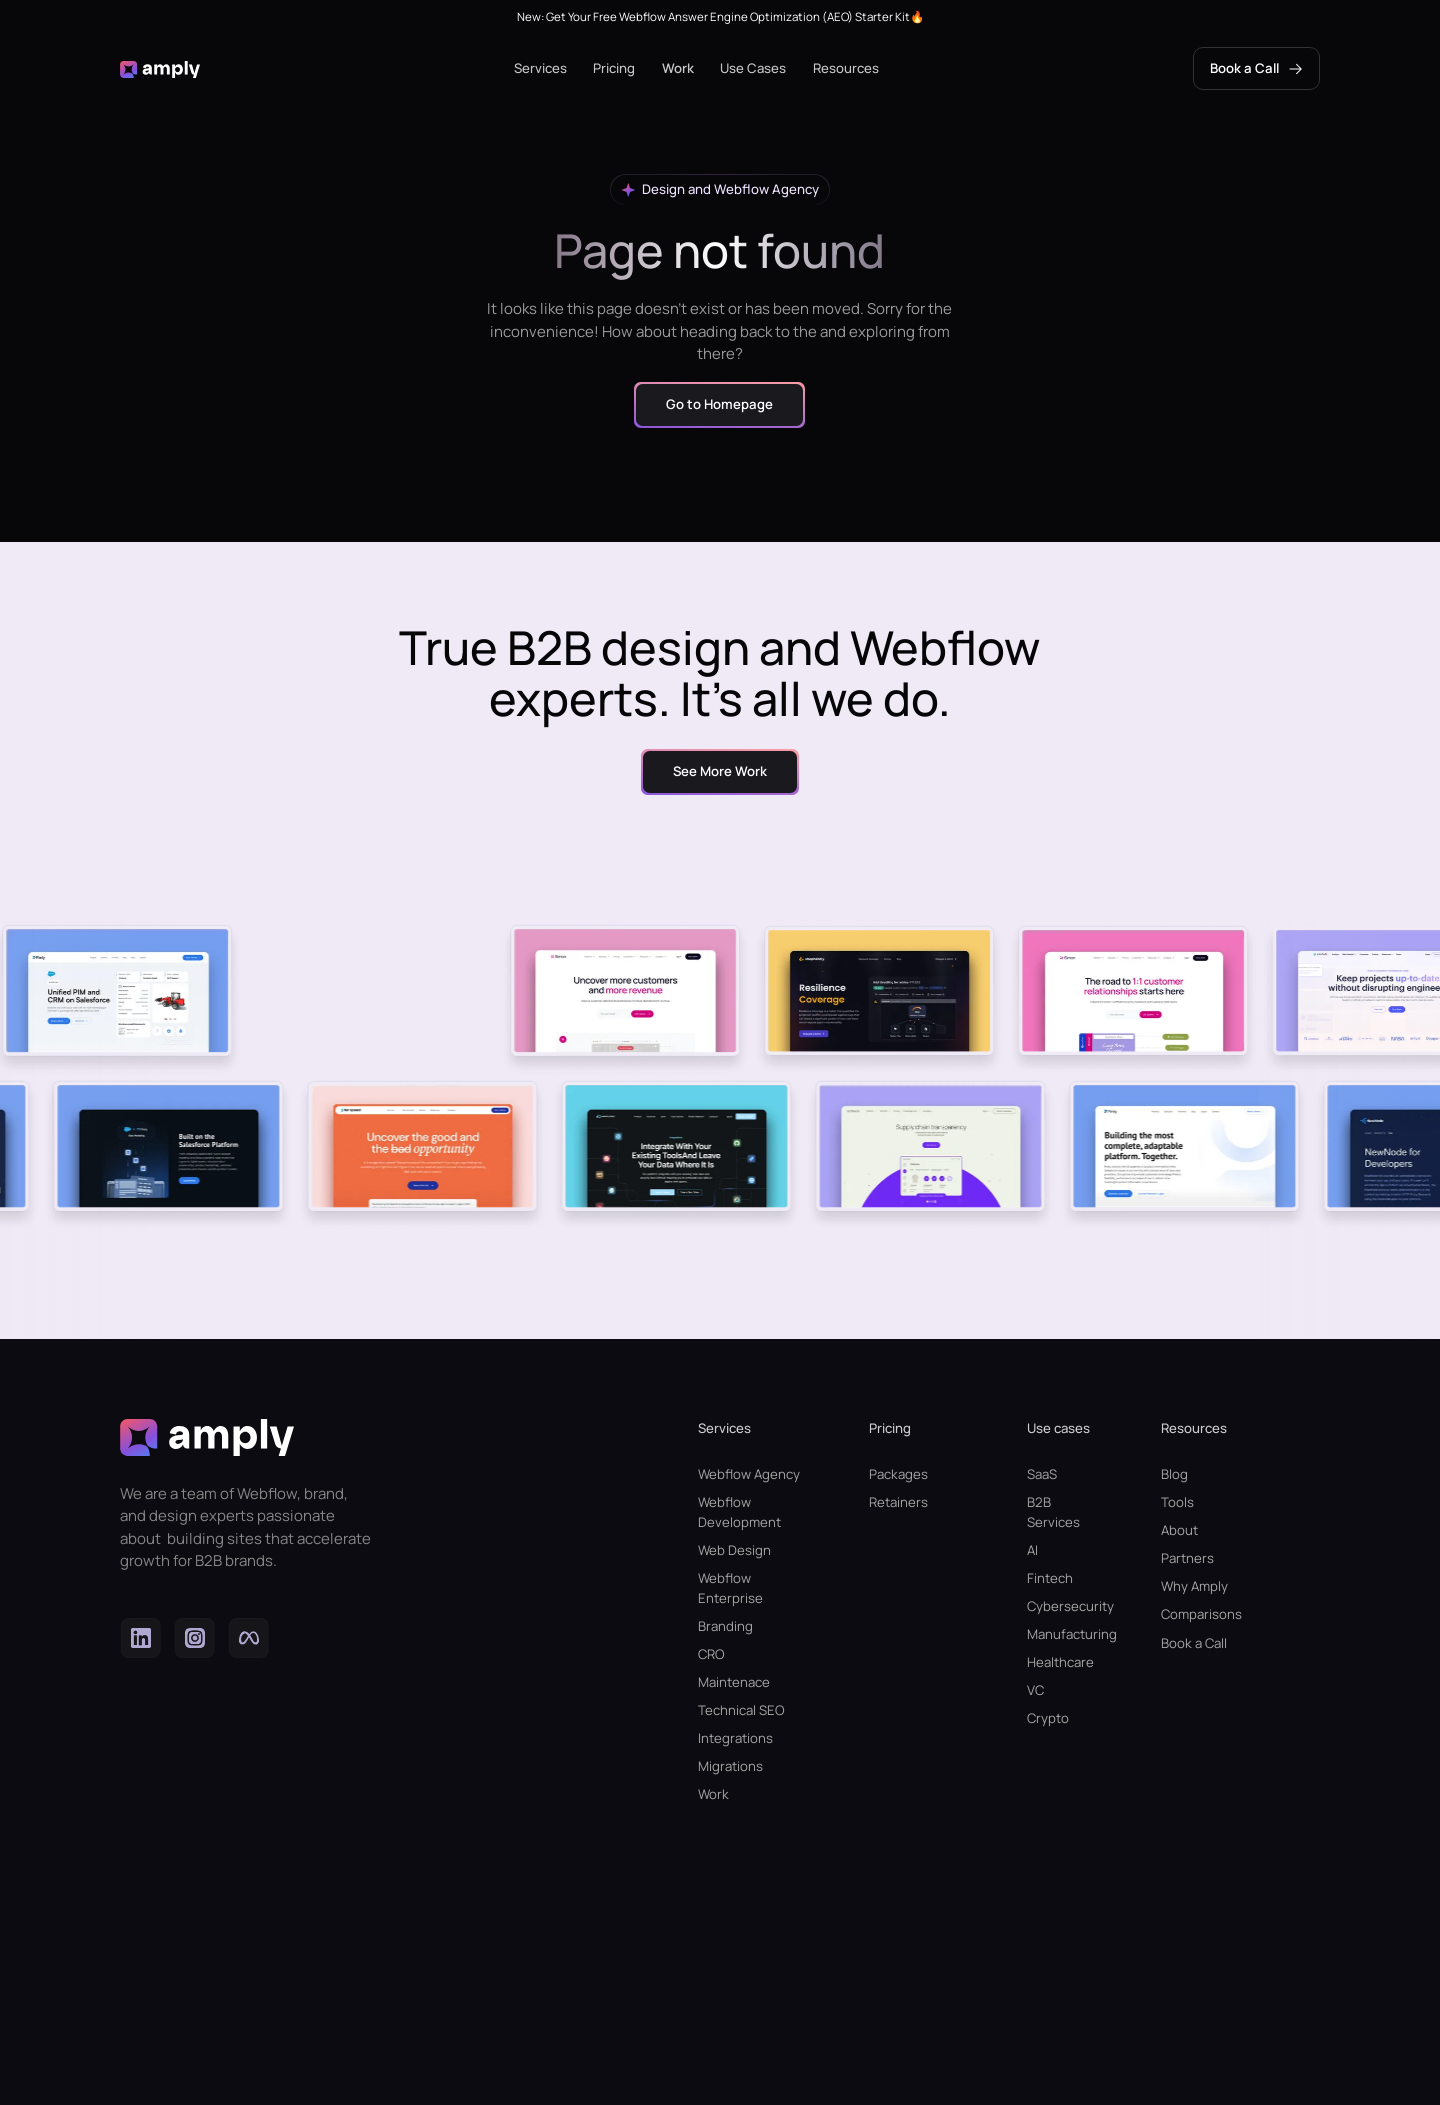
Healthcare (1060, 1662)
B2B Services (1053, 1512)
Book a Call (1194, 1643)
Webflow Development (739, 1512)
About (1179, 1530)
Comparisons (1201, 1614)
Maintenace (734, 1682)
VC (1035, 1690)
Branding (725, 1626)
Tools (1177, 1502)
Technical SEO (741, 1710)
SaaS (1042, 1474)
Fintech (1050, 1578)
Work (678, 68)
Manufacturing (1060, 1634)
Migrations (730, 1766)
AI (1032, 1550)
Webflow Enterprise (730, 1588)
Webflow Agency (749, 1474)
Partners (1187, 1558)
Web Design (734, 1550)
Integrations (735, 1738)
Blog (1174, 1474)
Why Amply (1194, 1586)
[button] (540, 69)
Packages (898, 1474)
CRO (711, 1654)
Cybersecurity (1060, 1606)
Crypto (1048, 1718)
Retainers (898, 1502)
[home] (160, 69)
